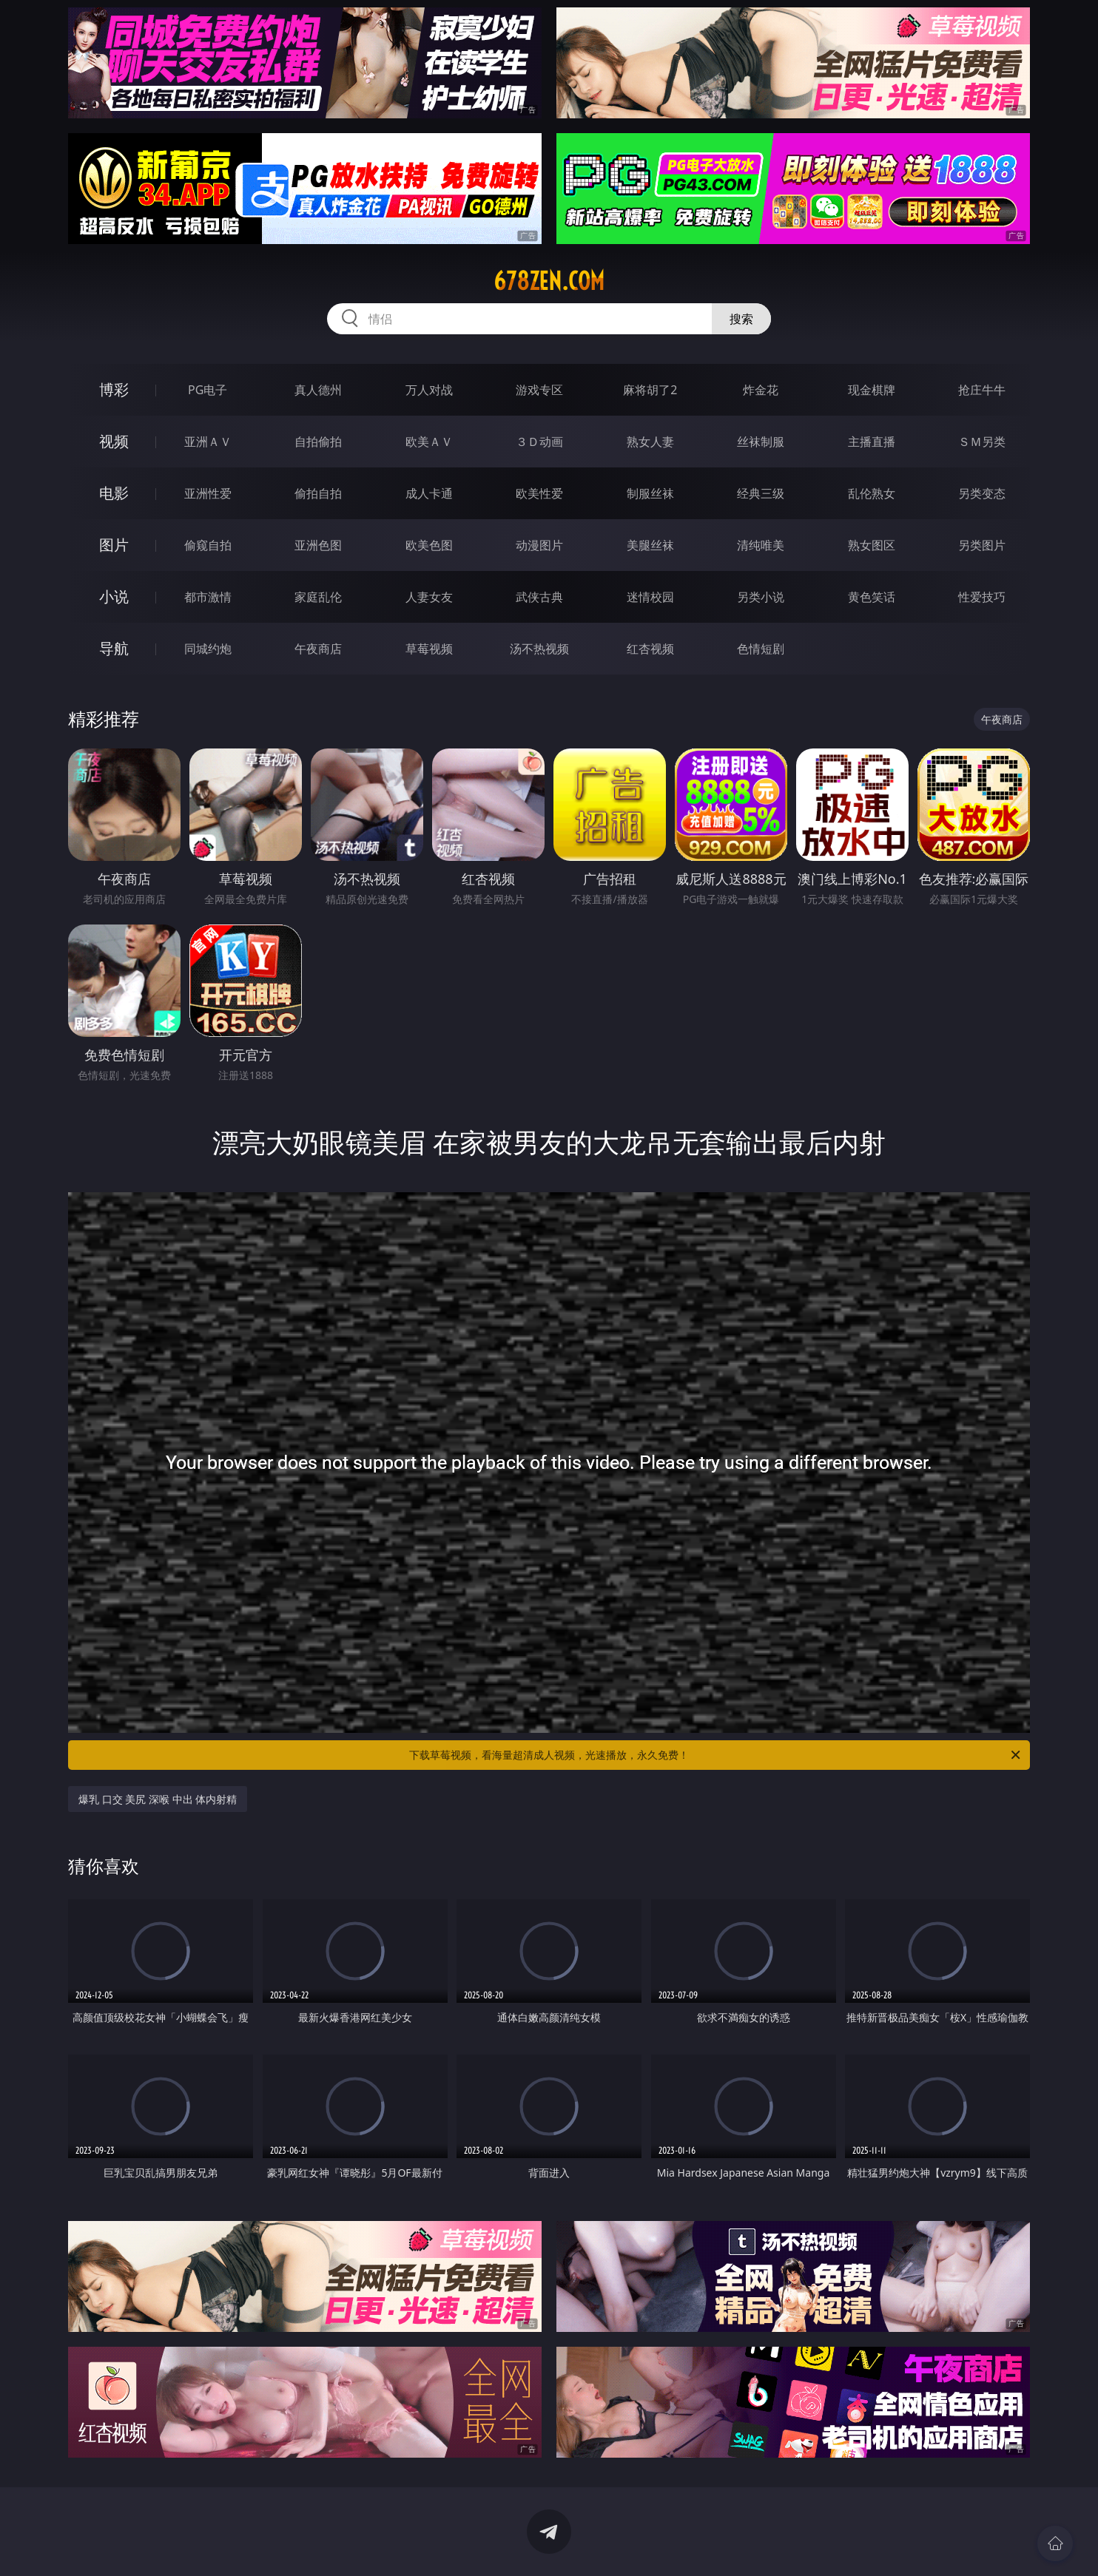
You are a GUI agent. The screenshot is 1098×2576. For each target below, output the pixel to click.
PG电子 (207, 390)
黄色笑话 (871, 597)
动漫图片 (539, 545)
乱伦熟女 (871, 493)
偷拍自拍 (318, 493)
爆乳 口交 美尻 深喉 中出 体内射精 (157, 1799)
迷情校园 (650, 597)
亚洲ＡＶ (208, 441)
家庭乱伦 (318, 597)
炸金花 (760, 390)
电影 (114, 493)
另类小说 (760, 597)
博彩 (114, 389)
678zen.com (549, 281)
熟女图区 (871, 545)
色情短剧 (760, 648)
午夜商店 (318, 648)
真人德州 (318, 390)
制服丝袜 (650, 493)
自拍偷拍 (318, 441)
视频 (114, 441)
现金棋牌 (871, 390)
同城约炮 (208, 648)
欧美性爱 (539, 493)
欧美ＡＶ (429, 441)
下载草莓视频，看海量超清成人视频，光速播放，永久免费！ (716, 1755)
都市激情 (208, 597)
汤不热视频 (539, 648)
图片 (114, 545)
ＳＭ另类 (982, 441)
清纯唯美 (760, 545)
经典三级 (760, 493)
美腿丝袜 (650, 545)
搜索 (741, 319)
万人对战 (429, 390)
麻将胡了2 (650, 390)
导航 (114, 648)
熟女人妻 (650, 441)
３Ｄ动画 (539, 441)
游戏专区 (539, 390)
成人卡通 (429, 493)
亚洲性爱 (208, 493)
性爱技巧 (982, 597)
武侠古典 (539, 597)
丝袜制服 (760, 441)
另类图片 (982, 545)
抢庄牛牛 (982, 390)
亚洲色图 (318, 545)
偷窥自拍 (208, 545)
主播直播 (871, 441)
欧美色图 (429, 545)
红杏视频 (650, 648)
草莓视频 (429, 648)
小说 (114, 596)
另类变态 (982, 493)
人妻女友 (429, 597)
